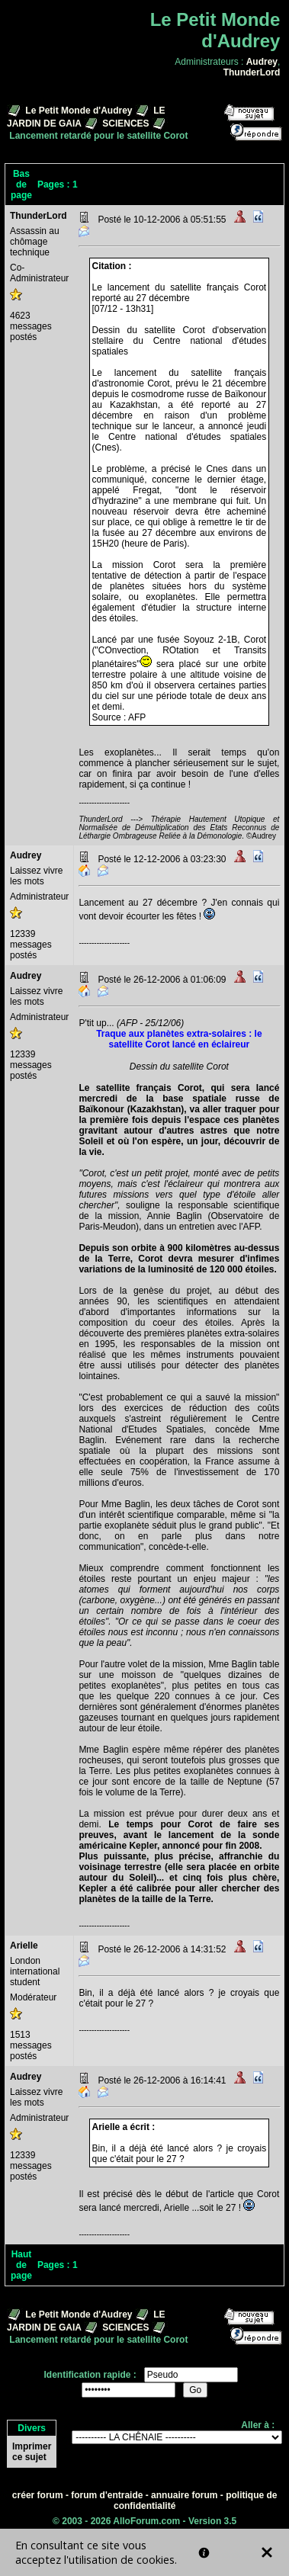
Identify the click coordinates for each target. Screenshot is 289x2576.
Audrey (262, 61)
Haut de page (21, 2265)
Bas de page (21, 184)
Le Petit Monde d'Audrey (78, 110)
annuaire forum (184, 2495)
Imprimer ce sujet (31, 2451)
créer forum (37, 2495)
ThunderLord (252, 72)
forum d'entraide (107, 2495)
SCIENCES (125, 123)
